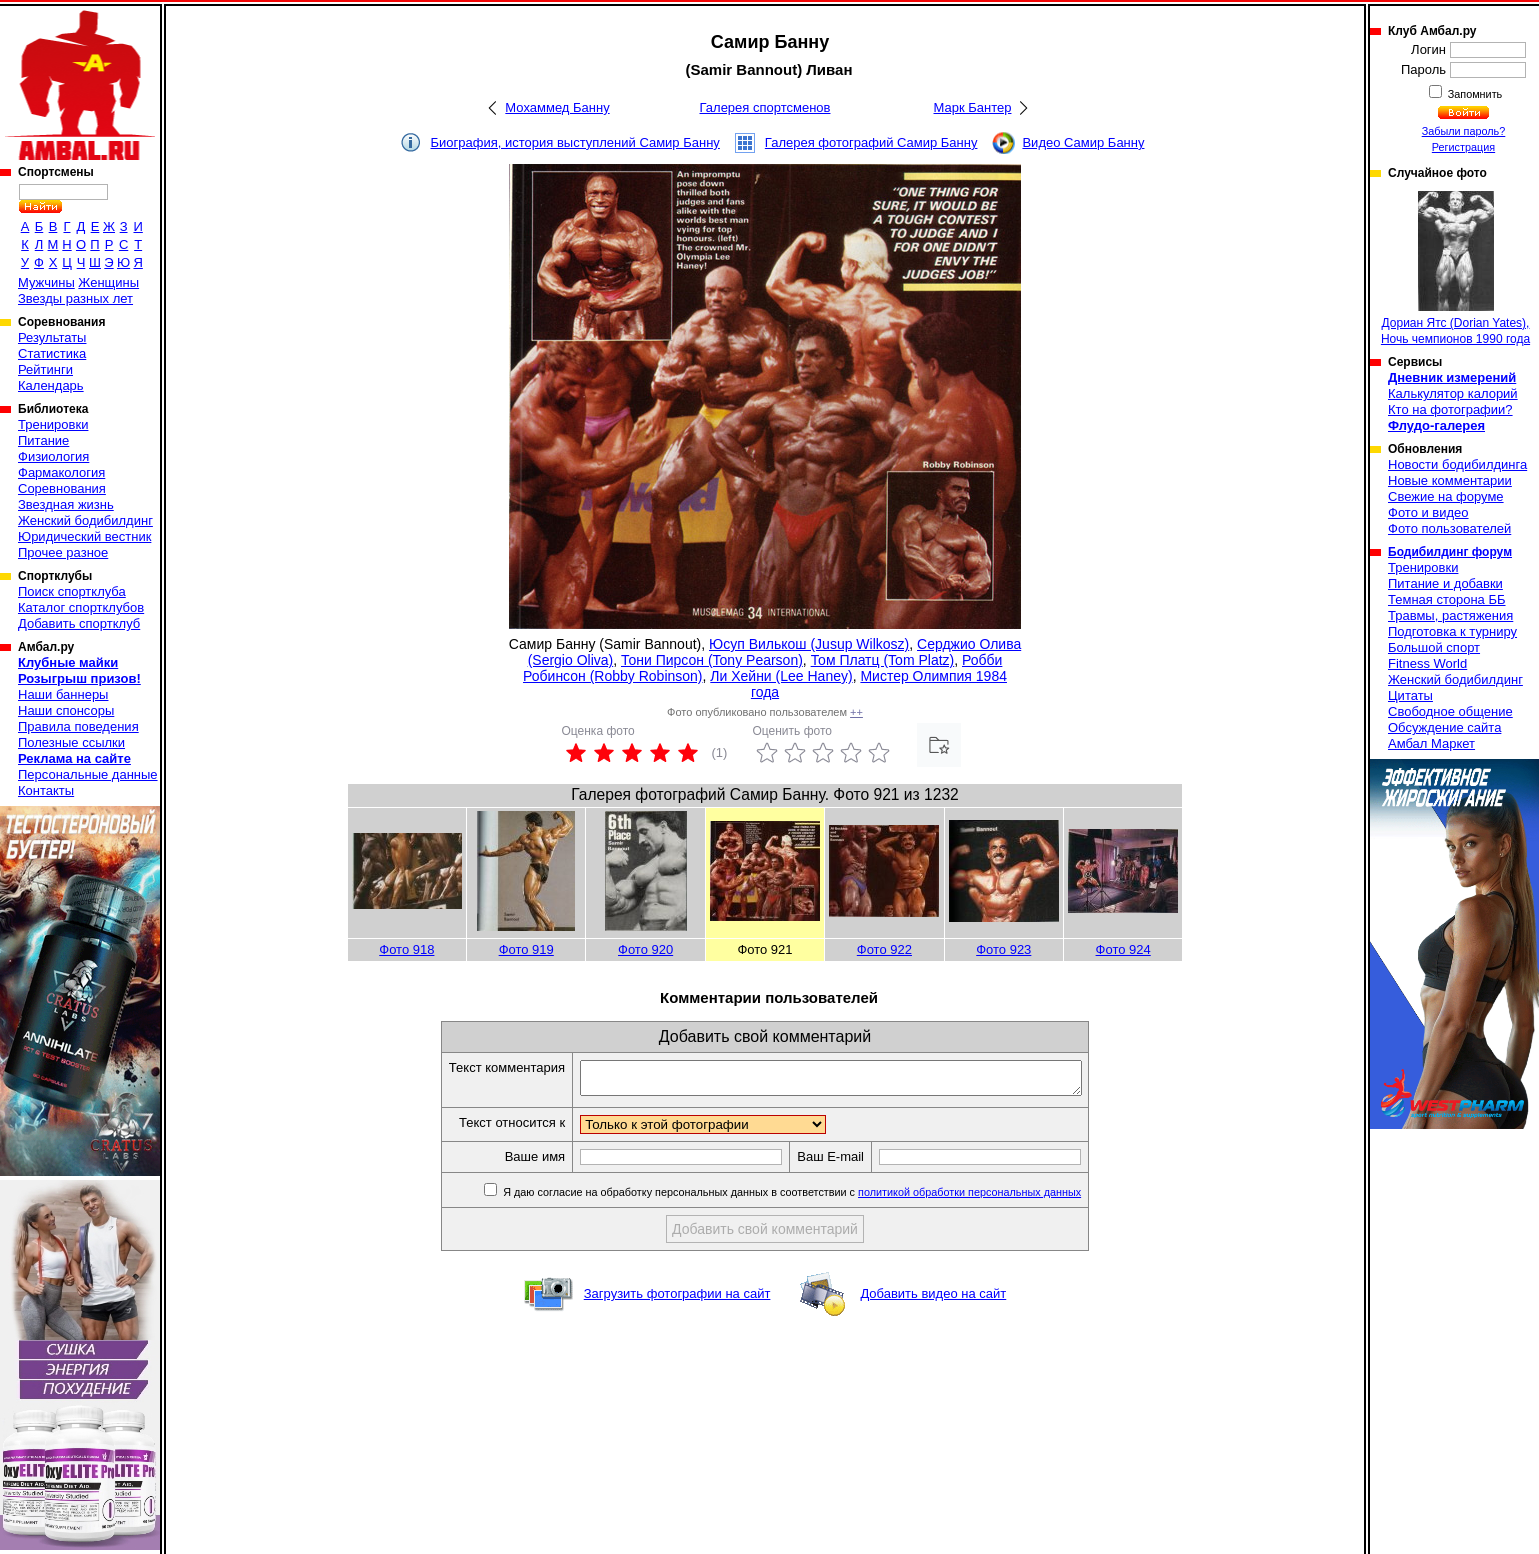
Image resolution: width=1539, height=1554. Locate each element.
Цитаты (1410, 695)
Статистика (52, 353)
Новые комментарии (1450, 480)
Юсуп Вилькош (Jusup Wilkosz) (809, 644)
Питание (43, 440)
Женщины (108, 282)
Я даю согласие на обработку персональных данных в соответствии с (820, 1198)
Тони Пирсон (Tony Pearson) (712, 660)
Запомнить (1474, 94)
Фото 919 (526, 949)
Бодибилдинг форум (1450, 552)
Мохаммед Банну (557, 107)
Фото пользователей (1449, 528)
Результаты (52, 337)
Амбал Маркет (1431, 743)
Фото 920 (645, 949)
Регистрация (1463, 147)
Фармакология (61, 472)
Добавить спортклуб (79, 623)
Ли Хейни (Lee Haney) (781, 676)
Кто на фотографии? (1450, 409)
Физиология (53, 456)
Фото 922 (884, 949)
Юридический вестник (84, 536)
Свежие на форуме (1446, 496)
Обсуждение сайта (1444, 727)
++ (856, 712)
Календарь (51, 385)
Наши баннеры (63, 694)
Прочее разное (63, 552)
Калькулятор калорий (1453, 393)
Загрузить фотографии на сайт (677, 1299)
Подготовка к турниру (1452, 631)
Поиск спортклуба (72, 591)
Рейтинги (45, 369)
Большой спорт (1434, 647)
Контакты (46, 790)
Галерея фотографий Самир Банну (871, 142)
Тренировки (53, 424)
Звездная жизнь (66, 504)
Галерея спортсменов (765, 107)
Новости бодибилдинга (1457, 464)
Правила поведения (78, 726)
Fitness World (1427, 663)
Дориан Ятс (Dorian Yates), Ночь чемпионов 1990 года (1455, 268)
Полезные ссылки (71, 742)
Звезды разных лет (75, 298)
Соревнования (62, 488)
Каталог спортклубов (81, 607)
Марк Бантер (973, 107)
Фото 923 (1003, 949)
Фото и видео (1428, 512)
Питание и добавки (1445, 583)
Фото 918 (406, 949)
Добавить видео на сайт (933, 1299)
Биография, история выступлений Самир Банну (575, 142)
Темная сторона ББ (1447, 599)
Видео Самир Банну (1083, 142)
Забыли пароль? (1464, 131)
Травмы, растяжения (1450, 615)
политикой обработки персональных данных (999, 1198)
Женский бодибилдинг (85, 520)
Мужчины (46, 282)
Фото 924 (1123, 949)
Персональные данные (88, 774)
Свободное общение (1450, 711)
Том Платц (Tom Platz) (883, 660)
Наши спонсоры (66, 710)
